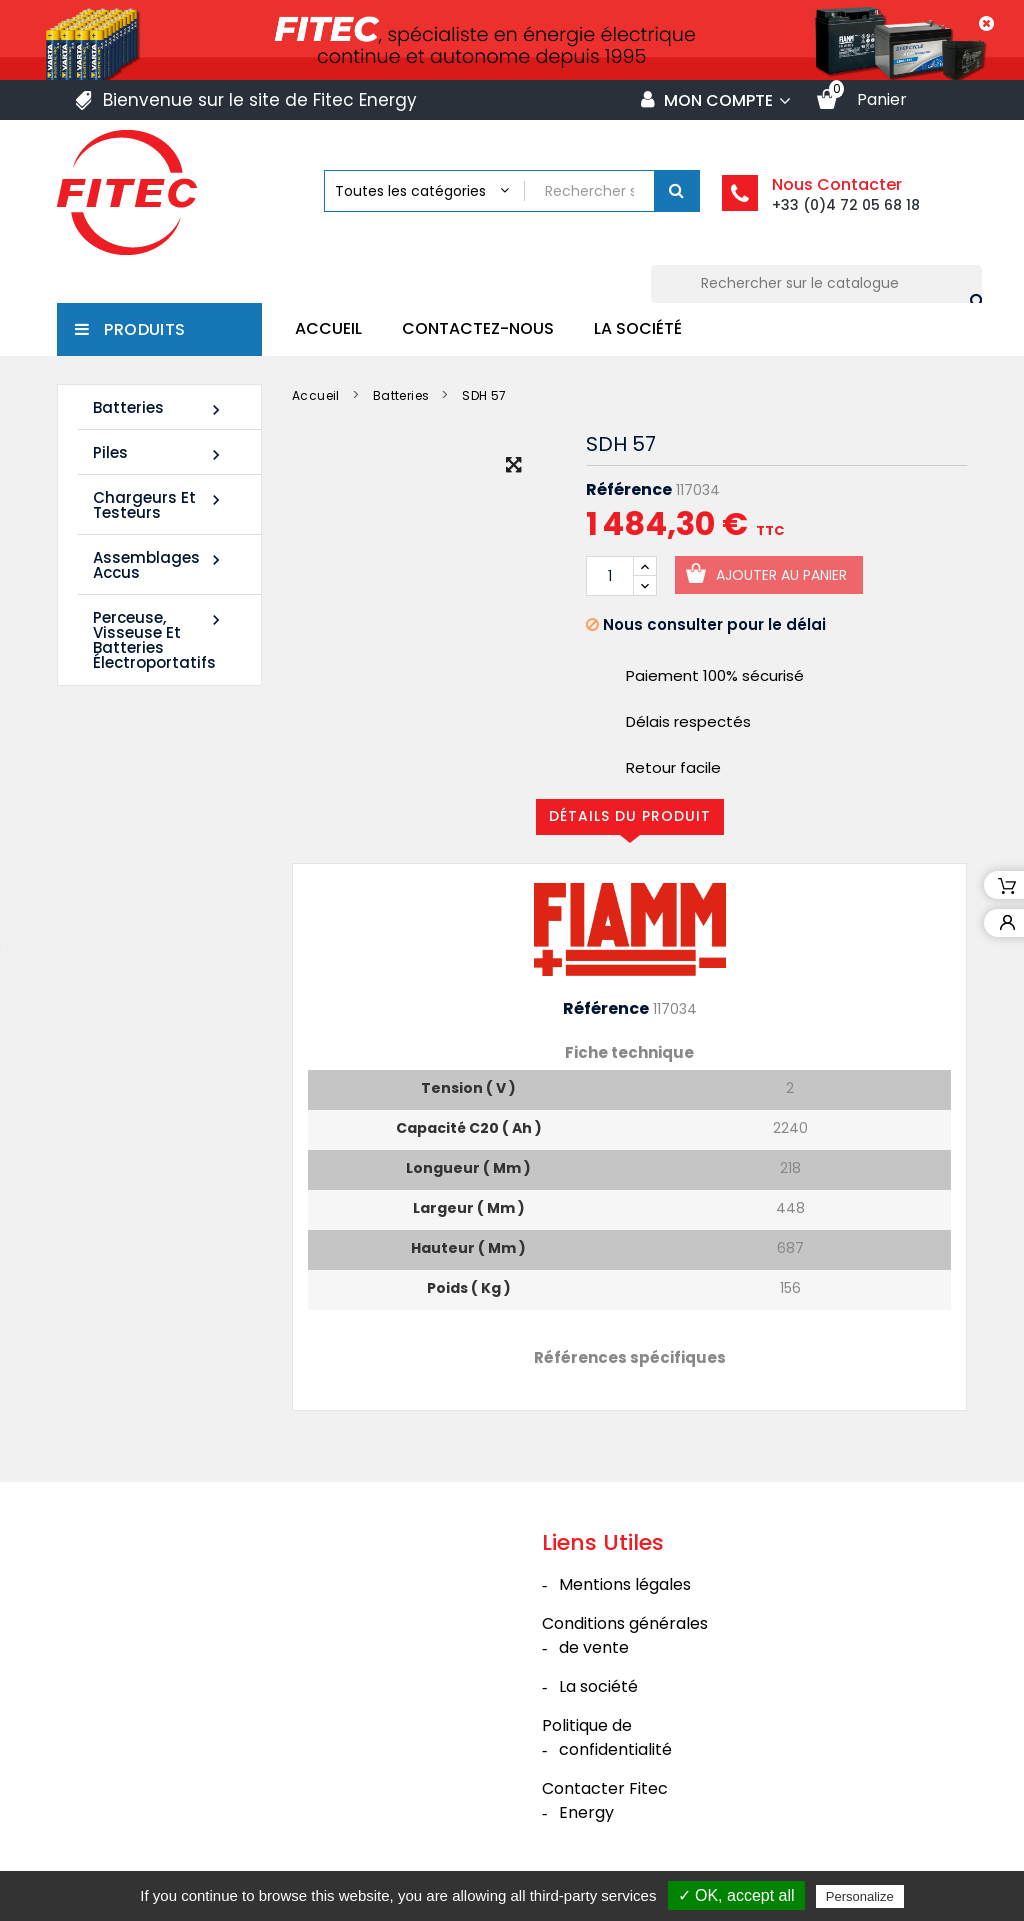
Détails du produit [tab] (630, 816)
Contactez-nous (478, 328)
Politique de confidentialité (607, 1737)
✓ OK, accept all (736, 1895)
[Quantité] (610, 576)
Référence (629, 490)
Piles (159, 453)
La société (638, 328)
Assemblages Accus (159, 565)
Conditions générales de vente (625, 1635)
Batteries (159, 408)
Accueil (328, 328)
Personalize (860, 1896)
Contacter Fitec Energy (605, 1800)
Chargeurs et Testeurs (159, 505)
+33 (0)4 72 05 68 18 (846, 205)
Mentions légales (625, 1584)
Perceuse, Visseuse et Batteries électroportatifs (159, 640)
